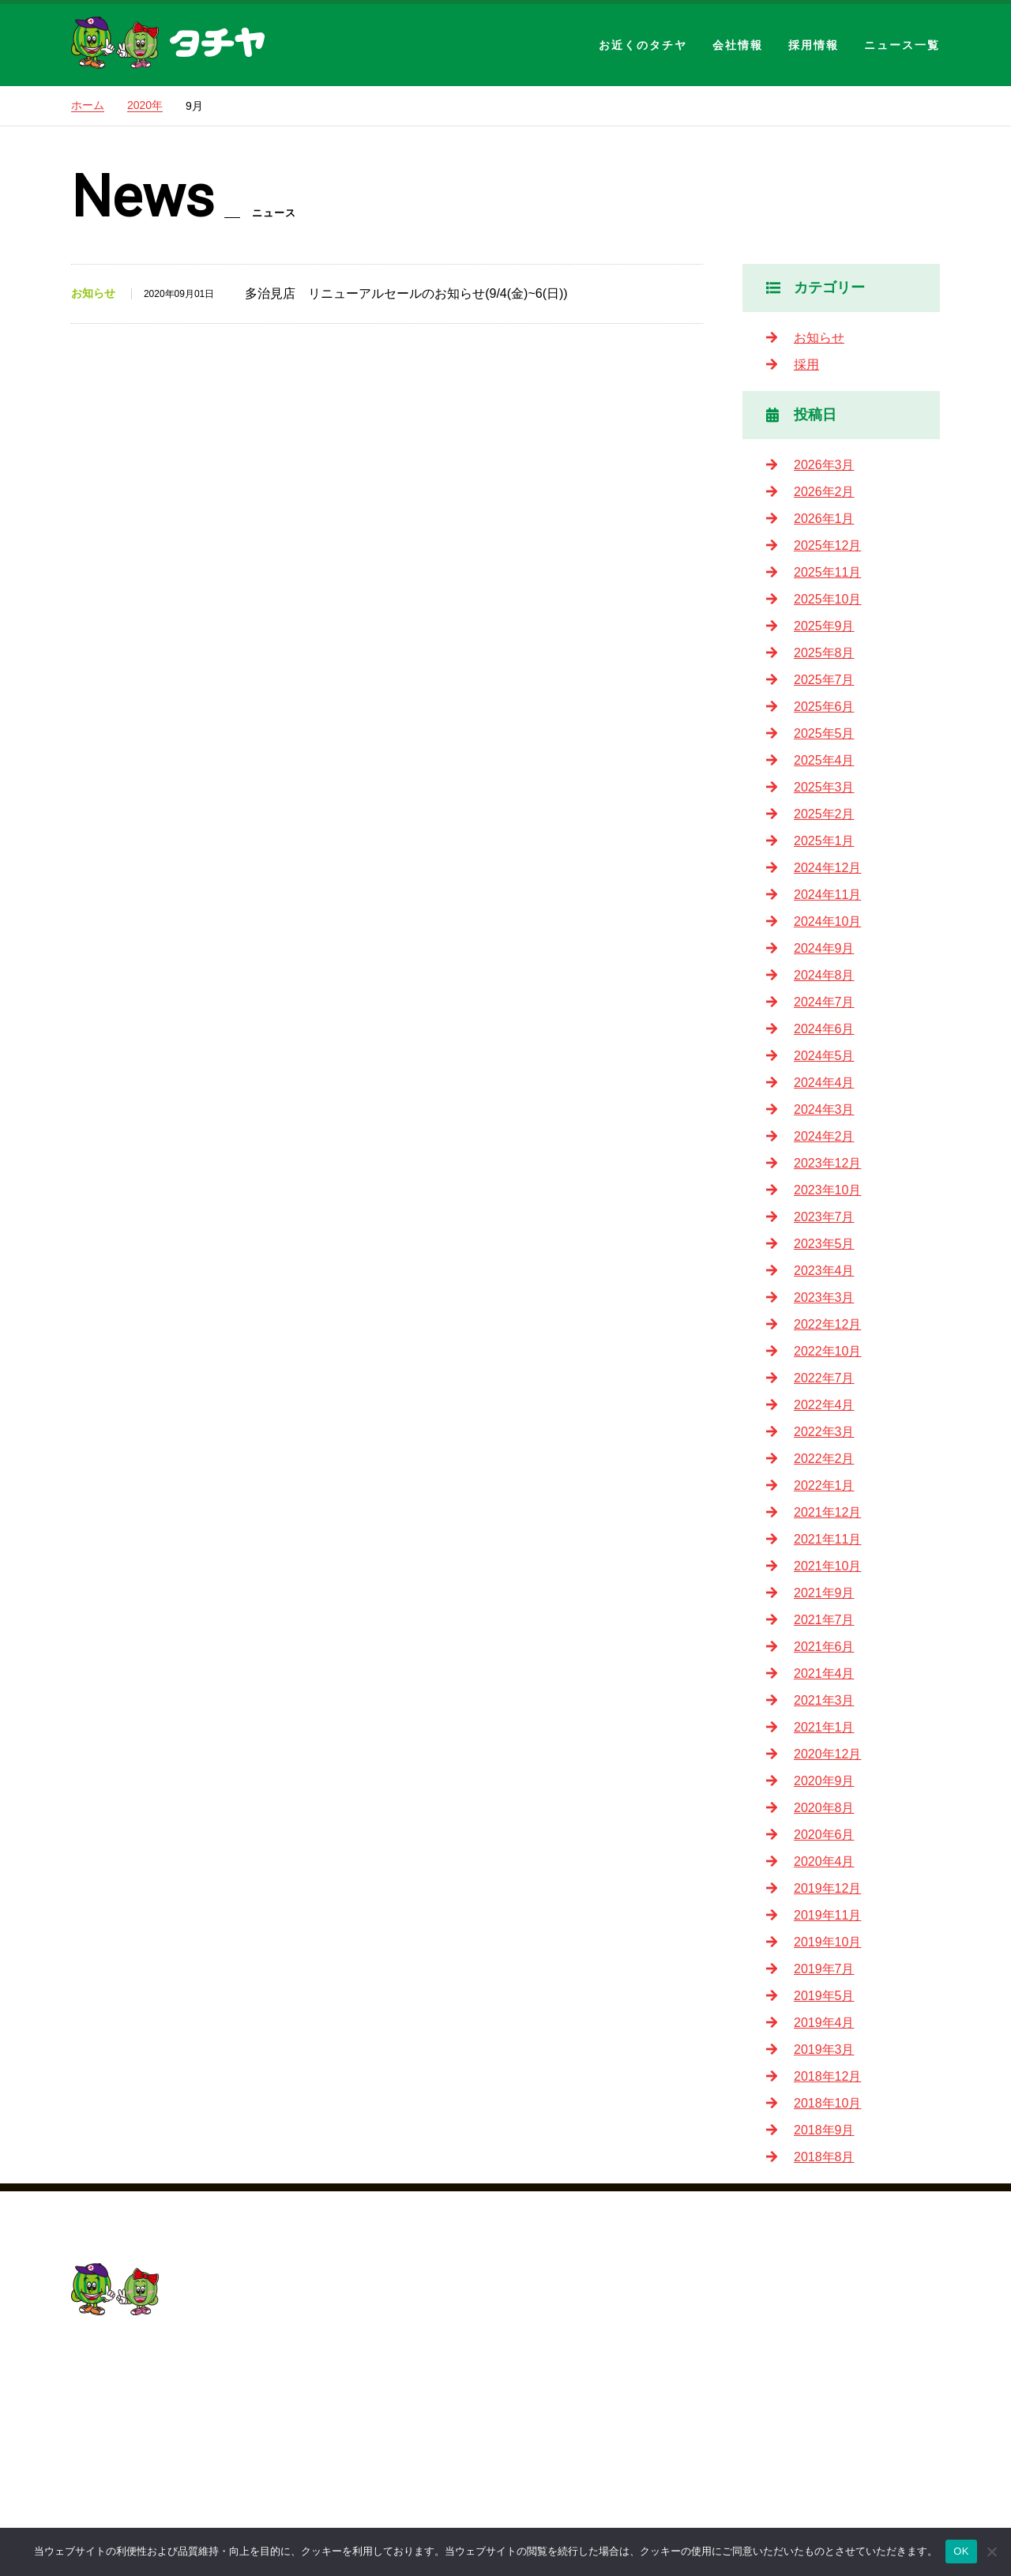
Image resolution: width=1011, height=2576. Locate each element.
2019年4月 (824, 2022)
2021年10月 (827, 1566)
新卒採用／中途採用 (843, 2451)
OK (960, 2551)
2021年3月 (824, 1700)
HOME (599, 2289)
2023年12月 (827, 1163)
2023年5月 (824, 1243)
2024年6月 (824, 1029)
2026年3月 (824, 465)
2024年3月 (824, 1109)
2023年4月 (824, 1270)
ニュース (605, 2424)
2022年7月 (824, 1378)
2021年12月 (827, 1512)
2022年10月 (827, 1351)
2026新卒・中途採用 (845, 2316)
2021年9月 (824, 1593)
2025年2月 (824, 814)
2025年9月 (824, 626)
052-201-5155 (138, 2377)
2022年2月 (824, 1458)
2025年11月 (827, 572)
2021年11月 (827, 1539)
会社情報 (737, 45)
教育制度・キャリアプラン (862, 2397)
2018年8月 (824, 2157)
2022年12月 (827, 1324)
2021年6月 (824, 1646)
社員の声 (812, 2370)
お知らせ (819, 337)
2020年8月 (824, 1807)
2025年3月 (824, 787)
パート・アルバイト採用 (856, 2477)
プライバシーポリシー (643, 2451)
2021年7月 (824, 1619)
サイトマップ (618, 2477)
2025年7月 (824, 679)
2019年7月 (824, 1969)
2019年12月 (827, 1888)
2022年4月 (824, 1405)
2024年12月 (827, 867)
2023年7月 (824, 1217)
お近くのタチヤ (643, 45)
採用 (806, 364)
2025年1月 (824, 841)
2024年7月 (824, 1002)
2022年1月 (824, 1485)
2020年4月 (824, 1861)
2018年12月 (827, 2076)
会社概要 (605, 2343)
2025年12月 (827, 545)
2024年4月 (824, 1082)
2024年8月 (824, 975)
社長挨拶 (633, 2370)
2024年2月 (824, 1136)
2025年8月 (824, 653)
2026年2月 (824, 491)
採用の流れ (818, 2424)
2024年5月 (824, 1055)
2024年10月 (827, 921)
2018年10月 (827, 2103)
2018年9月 (824, 2130)
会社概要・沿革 (652, 2397)
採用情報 (813, 45)
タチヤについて (831, 2343)
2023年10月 (827, 1190)
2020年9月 (824, 1781)
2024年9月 (824, 948)
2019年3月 (824, 2049)
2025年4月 (824, 760)
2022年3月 (824, 1431)
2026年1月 (824, 518)
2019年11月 (827, 1915)
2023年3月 (824, 1297)
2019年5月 (824, 1996)
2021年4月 (824, 1673)
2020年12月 (827, 1754)
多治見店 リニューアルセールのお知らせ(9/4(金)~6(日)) (406, 293)
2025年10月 (827, 599)
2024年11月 (827, 894)
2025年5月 (824, 733)
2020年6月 (824, 1834)
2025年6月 (824, 706)
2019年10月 (827, 1942)
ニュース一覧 (902, 45)
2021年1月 (824, 1727)
